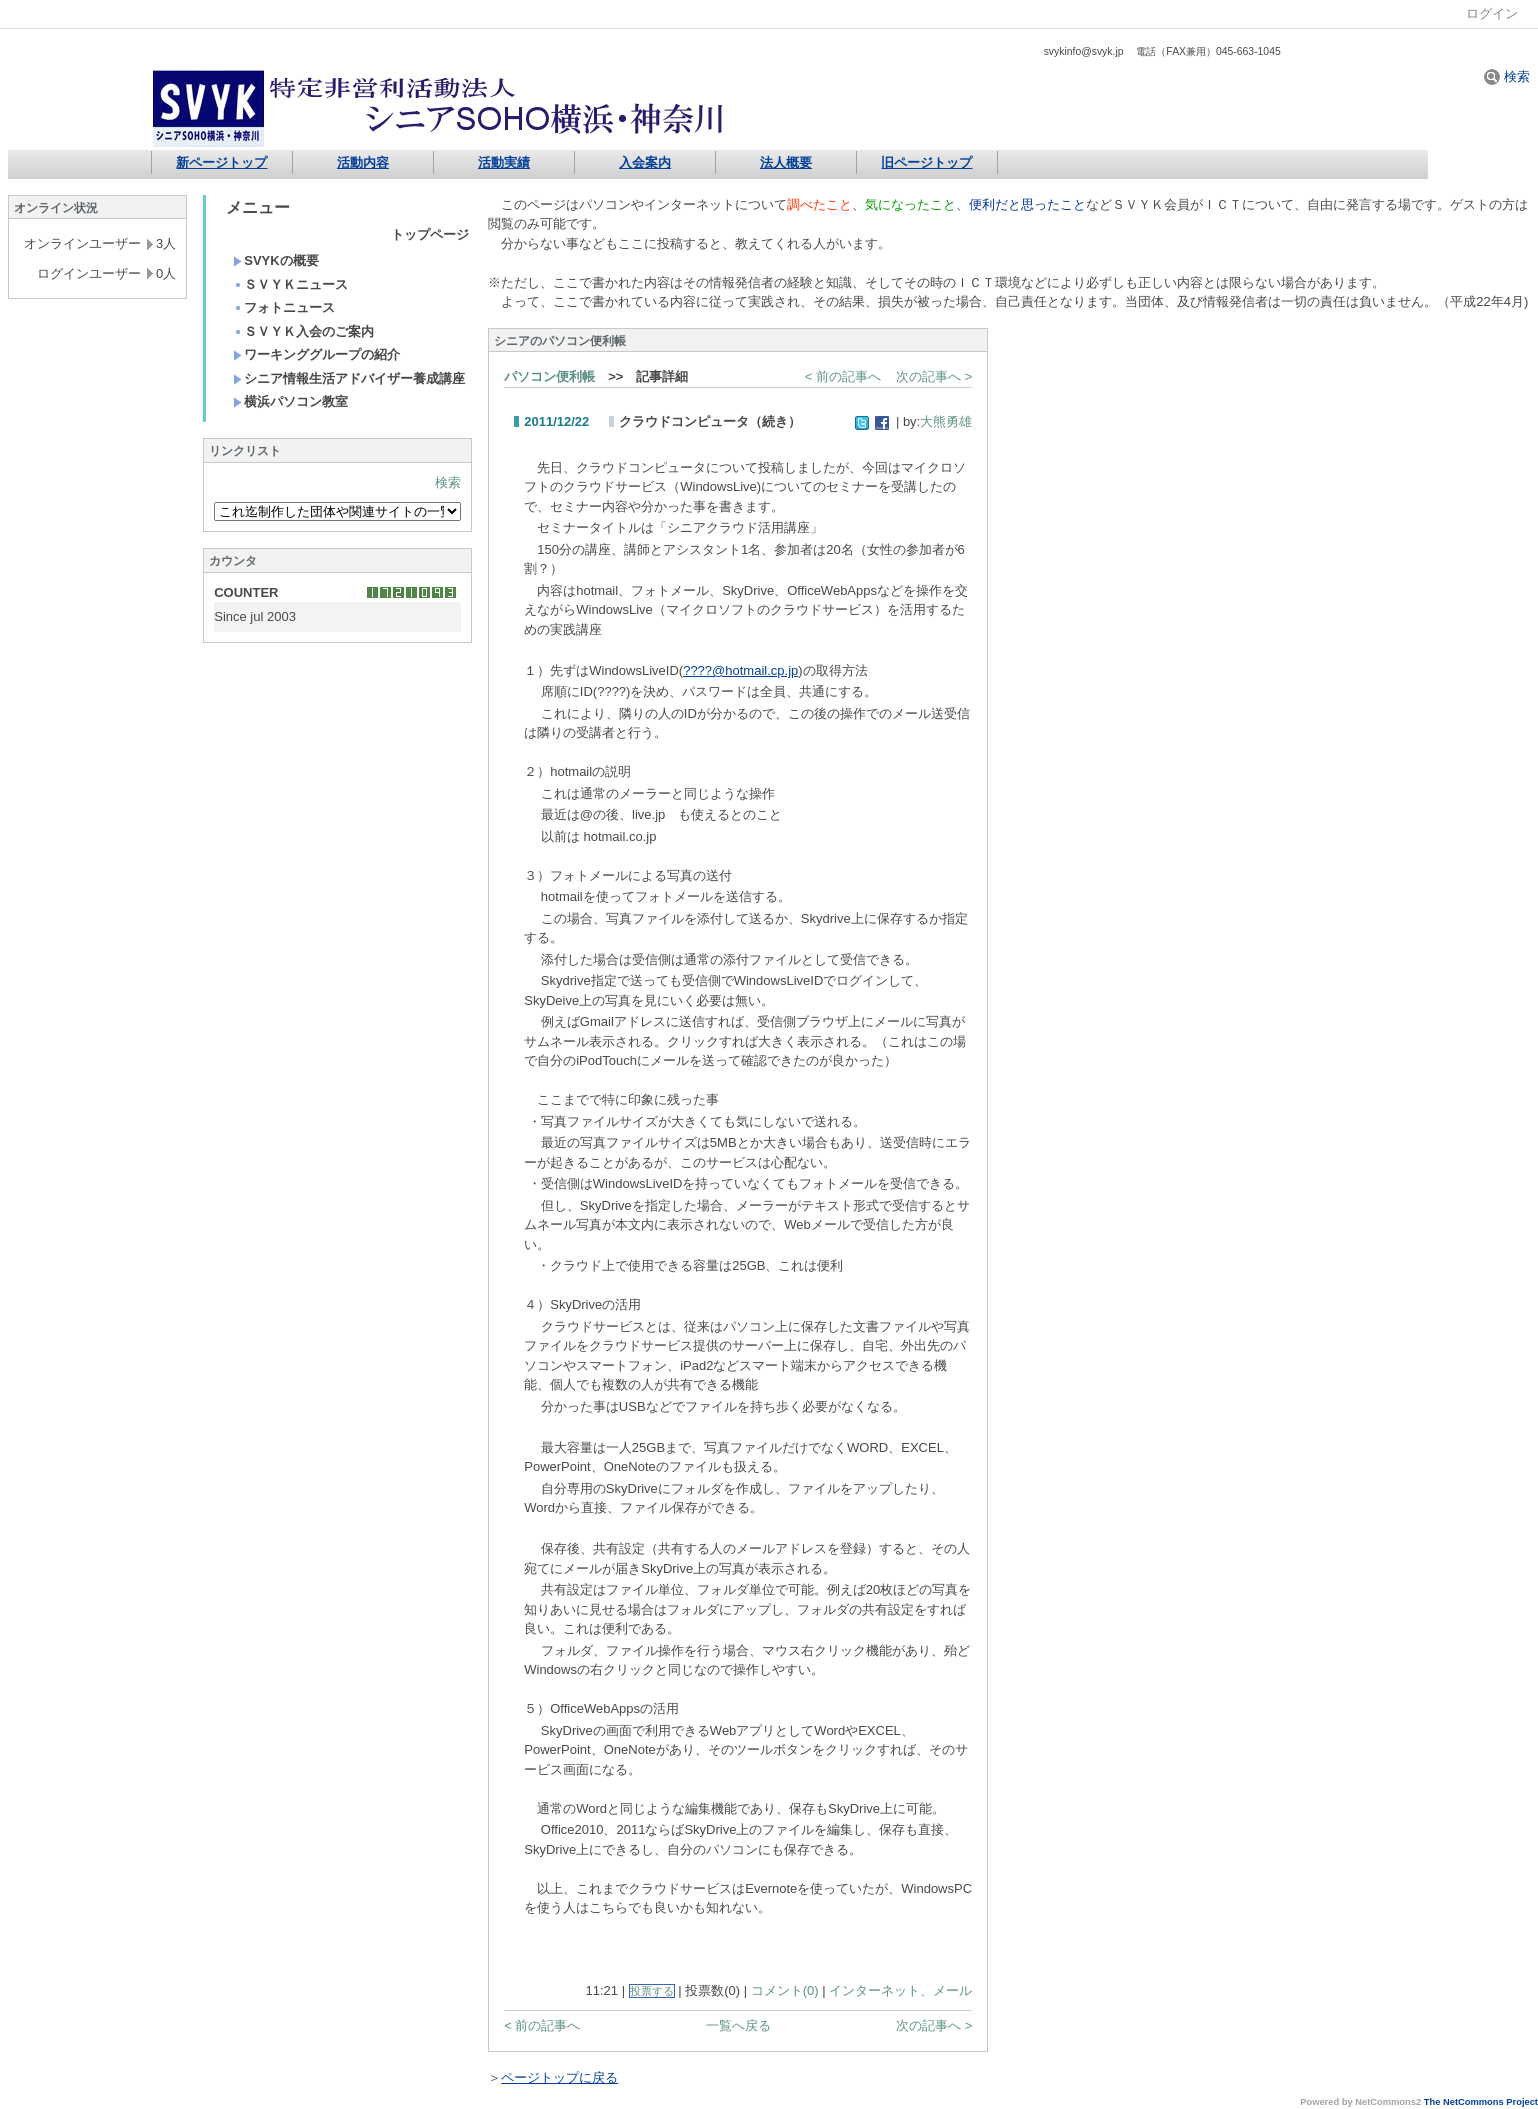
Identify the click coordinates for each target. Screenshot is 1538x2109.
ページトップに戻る (559, 2077)
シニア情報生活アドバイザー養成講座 (349, 378)
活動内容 (363, 162)
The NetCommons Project (1481, 2102)
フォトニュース (284, 307)
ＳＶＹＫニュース (290, 284)
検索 (1507, 76)
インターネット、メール (900, 1990)
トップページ (430, 234)
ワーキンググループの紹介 (316, 354)
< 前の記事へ (843, 376)
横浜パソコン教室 (290, 401)
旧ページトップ (926, 162)
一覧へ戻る (738, 2025)
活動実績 (504, 162)
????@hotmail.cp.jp (740, 670)
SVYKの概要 (275, 260)
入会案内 (645, 162)
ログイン (1492, 13)
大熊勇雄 (946, 421)
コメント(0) (785, 1990)
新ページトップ (221, 162)
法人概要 (786, 162)
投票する (652, 1991)
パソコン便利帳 (549, 376)
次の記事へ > (934, 376)
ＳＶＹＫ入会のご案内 (303, 331)
